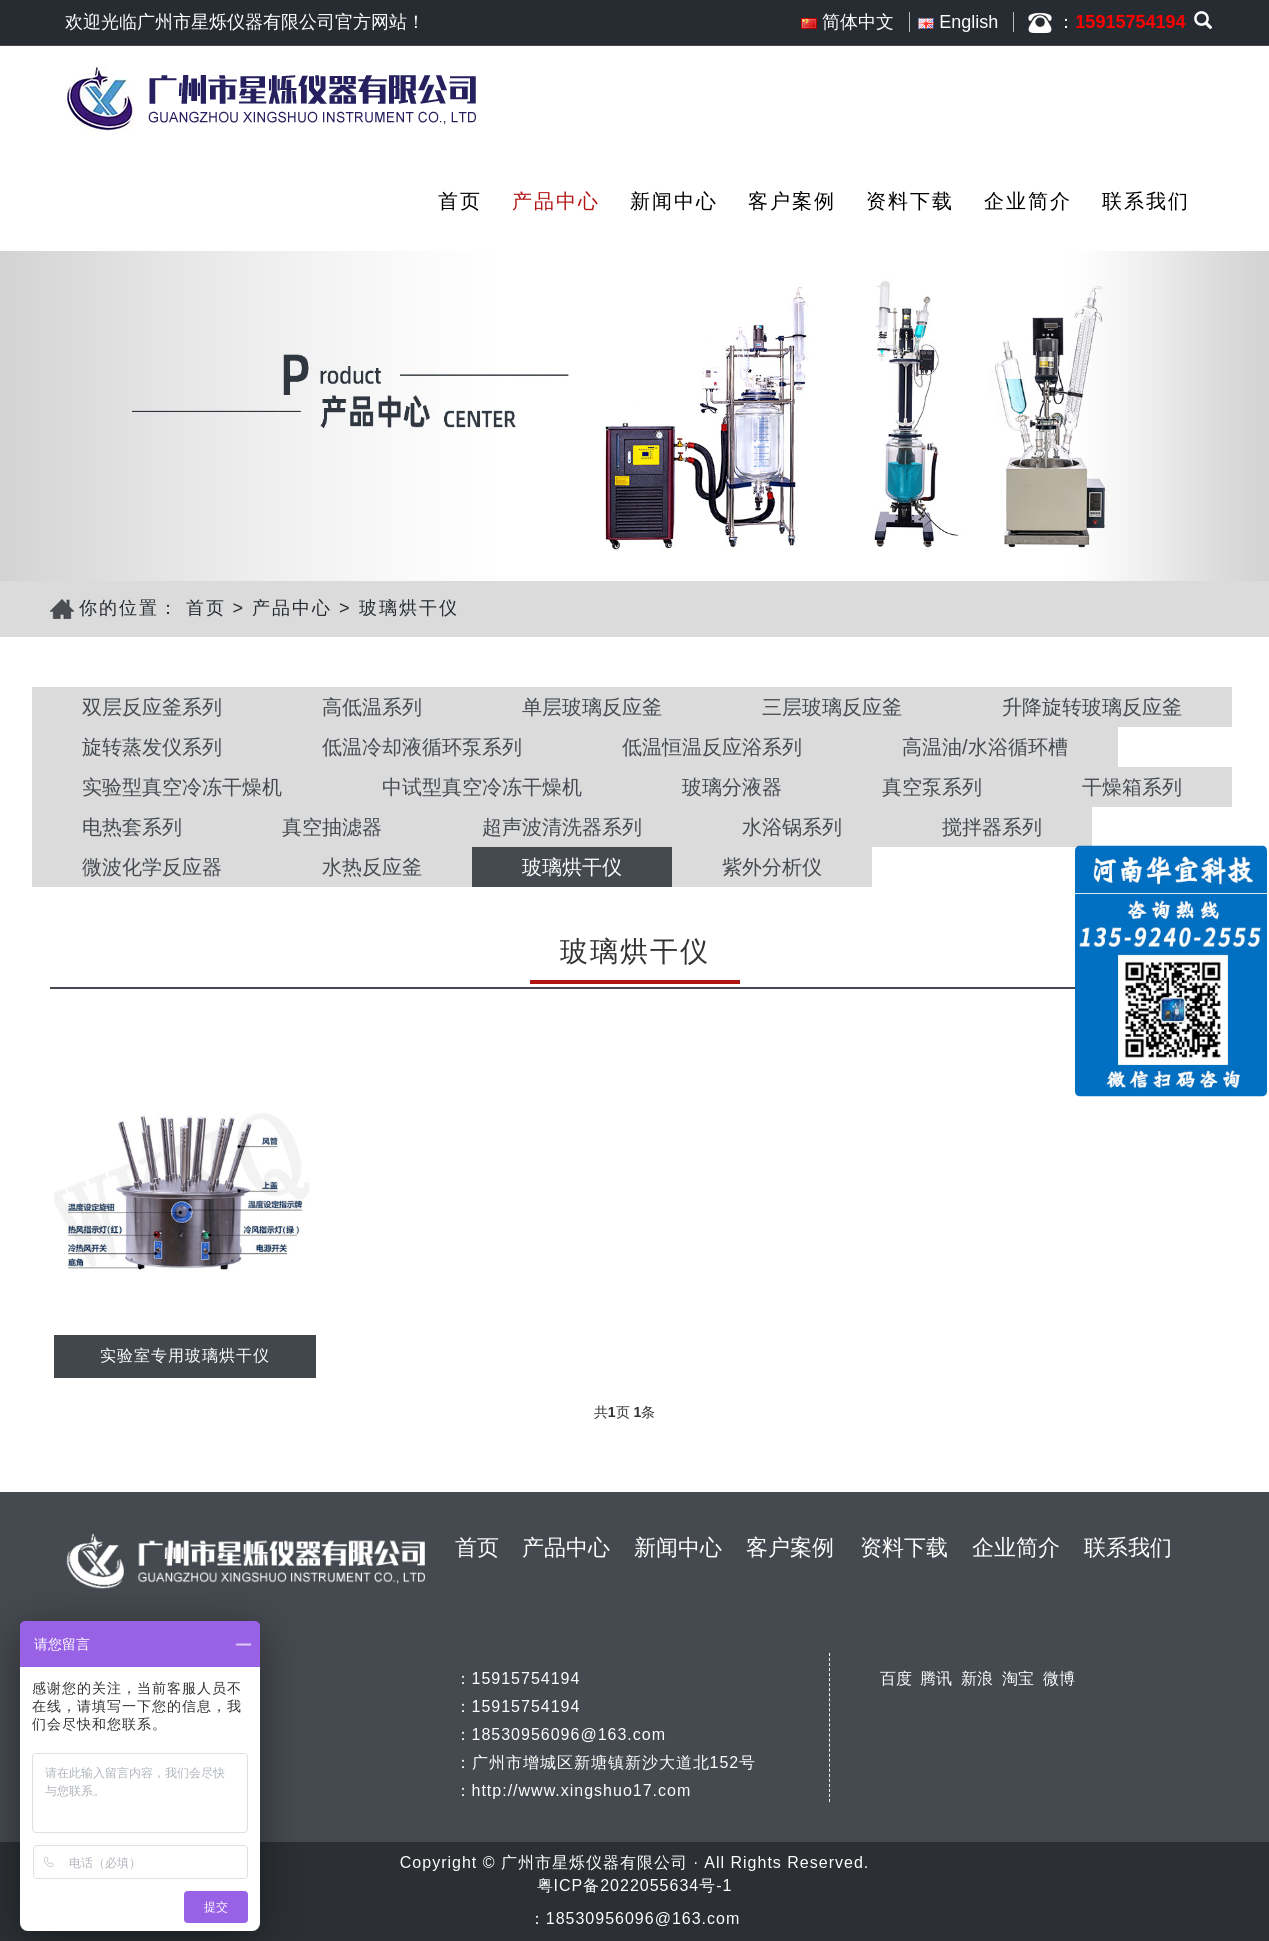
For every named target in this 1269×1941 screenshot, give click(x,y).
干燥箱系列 (1132, 787)
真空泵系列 (932, 787)
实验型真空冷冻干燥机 (182, 787)
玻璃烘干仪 (409, 608)
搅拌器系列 (992, 827)
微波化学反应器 (152, 867)
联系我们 (1146, 201)
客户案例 (792, 201)
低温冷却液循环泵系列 (422, 747)
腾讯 (936, 1678)
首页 (460, 201)
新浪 (977, 1678)
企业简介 (1028, 201)
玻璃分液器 (732, 787)
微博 (1059, 1678)
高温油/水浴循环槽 (985, 747)
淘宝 (1018, 1678)
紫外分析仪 (772, 867)
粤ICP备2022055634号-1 (635, 1885)
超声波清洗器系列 (562, 827)
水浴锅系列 (792, 827)
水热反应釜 (372, 867)
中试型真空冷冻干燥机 (482, 787)
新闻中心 (674, 201)
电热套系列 (132, 827)
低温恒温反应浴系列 (712, 747)
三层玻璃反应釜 (832, 707)
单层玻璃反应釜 (592, 707)
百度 (896, 1678)
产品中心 (556, 201)
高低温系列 (372, 707)
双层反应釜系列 (152, 707)
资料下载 (910, 201)
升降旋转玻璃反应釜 (1092, 707)
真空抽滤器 (332, 827)
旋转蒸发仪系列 (152, 747)
